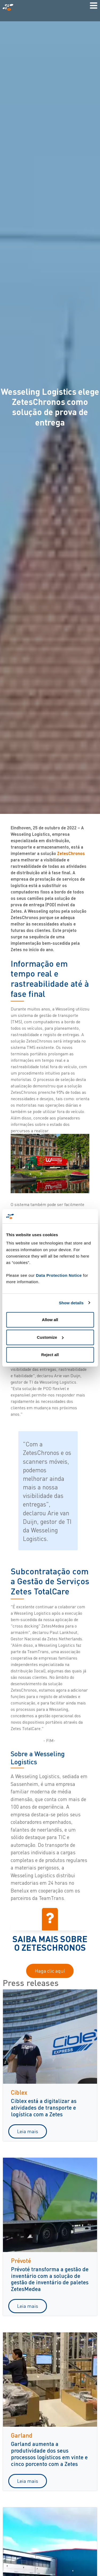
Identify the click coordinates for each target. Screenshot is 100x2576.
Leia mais (27, 2131)
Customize (50, 1337)
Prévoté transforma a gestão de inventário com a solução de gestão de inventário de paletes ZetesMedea (50, 2279)
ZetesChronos (71, 853)
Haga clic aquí (50, 1971)
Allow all (50, 1319)
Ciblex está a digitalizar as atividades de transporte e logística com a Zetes (44, 2107)
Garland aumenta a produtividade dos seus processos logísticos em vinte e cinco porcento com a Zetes (49, 2453)
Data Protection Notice (59, 1275)
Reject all (50, 1354)
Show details (71, 1303)
